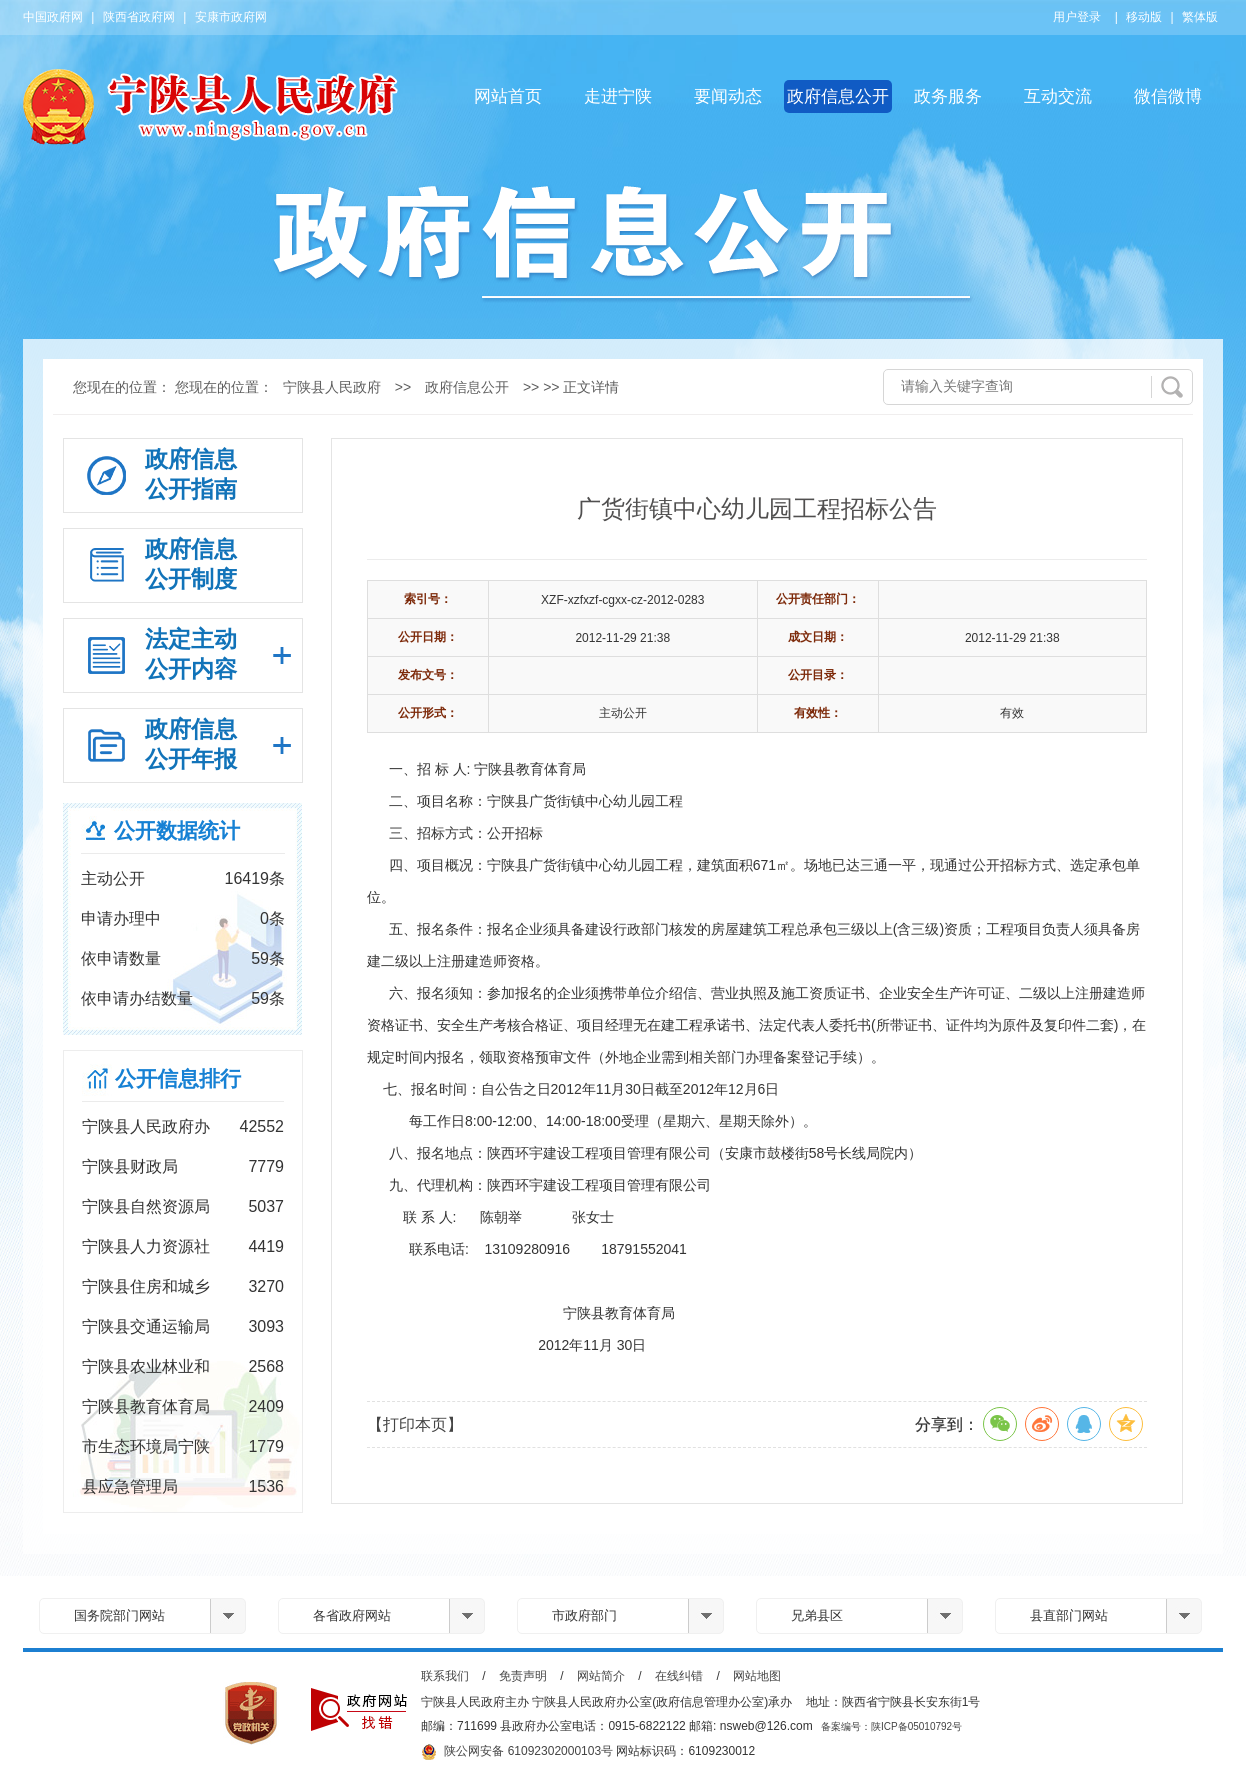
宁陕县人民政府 (332, 387)
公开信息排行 (178, 1078)
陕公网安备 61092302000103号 (517, 1752)
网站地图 (757, 1676)
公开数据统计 (177, 830)
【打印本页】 (415, 1424)
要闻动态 (728, 96)
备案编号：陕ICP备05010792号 (891, 1726)
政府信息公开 (838, 96)
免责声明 (523, 1676)
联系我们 (445, 1676)
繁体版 (1200, 17)
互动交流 (1058, 96)
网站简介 (601, 1676)
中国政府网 (53, 17)
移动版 (1144, 17)
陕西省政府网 (139, 17)
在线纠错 (679, 1676)
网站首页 (508, 96)
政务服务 (948, 96)
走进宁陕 (618, 96)
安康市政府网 (231, 17)
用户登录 (1077, 17)
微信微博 (1168, 96)
